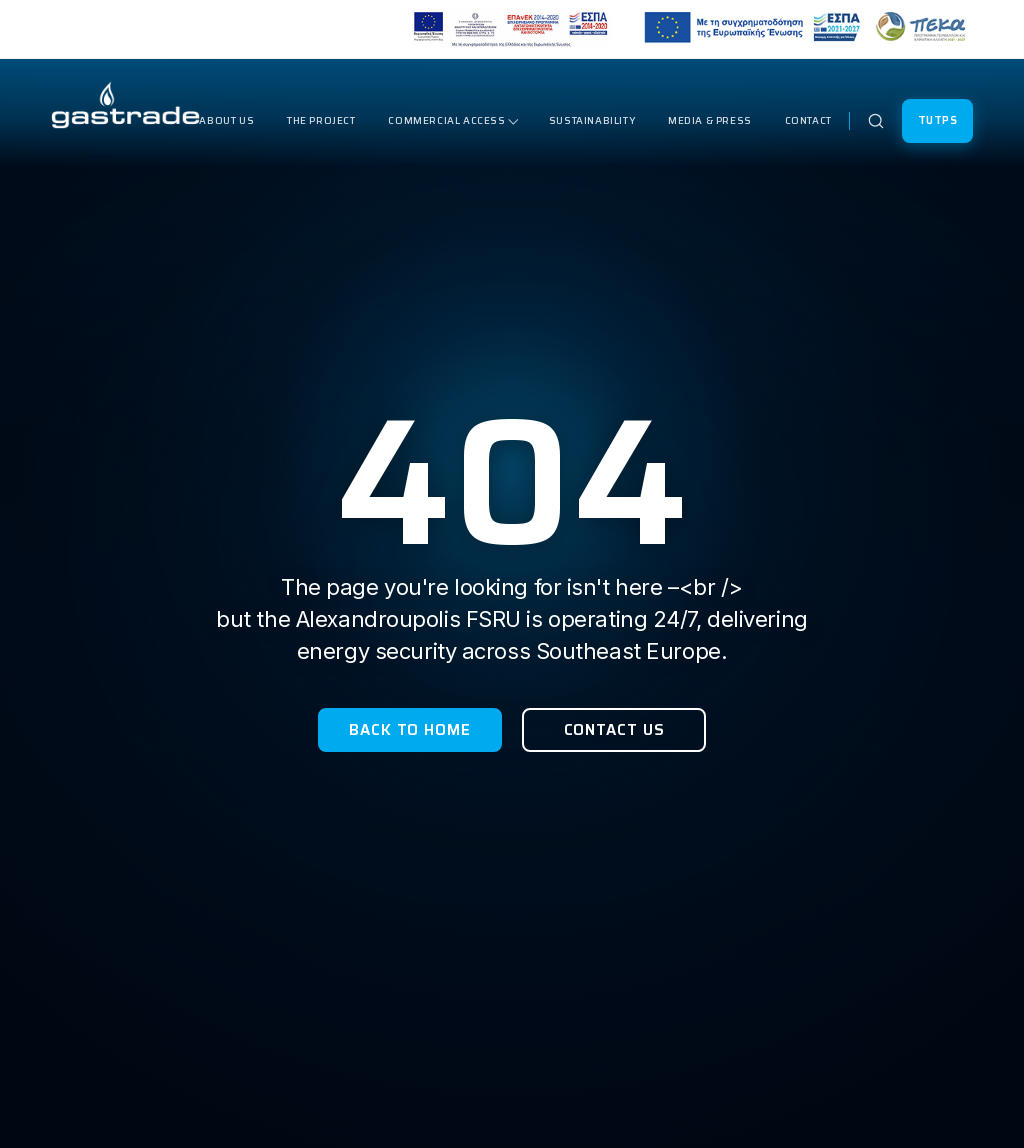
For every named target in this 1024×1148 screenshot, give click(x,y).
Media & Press (710, 120)
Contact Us (614, 730)
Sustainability (592, 120)
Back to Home (410, 730)
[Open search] (876, 121)
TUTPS (937, 120)
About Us (226, 120)
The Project (321, 120)
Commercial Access (446, 120)
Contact (808, 120)
